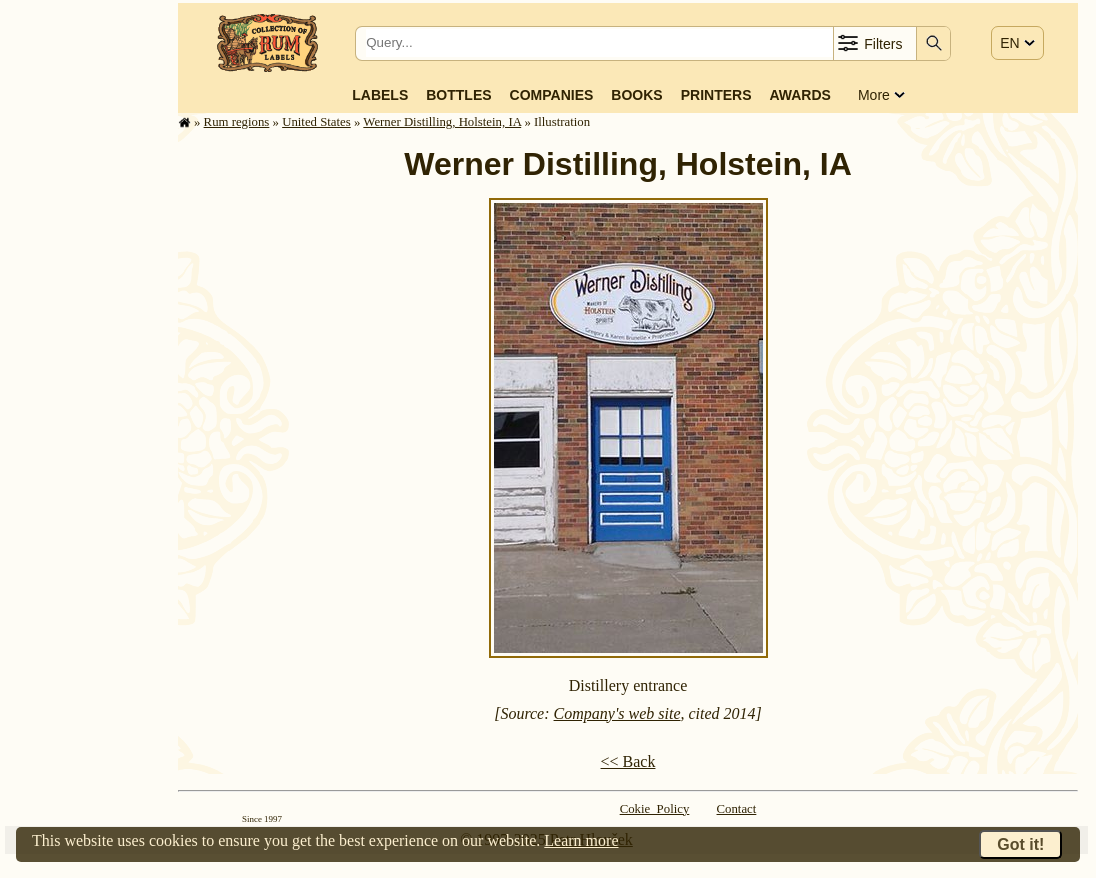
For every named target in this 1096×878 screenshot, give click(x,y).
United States (316, 122)
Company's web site (617, 713)
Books (636, 95)
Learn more (581, 840)
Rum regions (237, 122)
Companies (552, 95)
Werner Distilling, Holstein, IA (442, 122)
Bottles (458, 95)
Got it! (1020, 844)
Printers (716, 95)
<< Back (628, 761)
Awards (799, 95)
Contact (737, 809)
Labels (380, 95)
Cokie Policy (655, 809)
